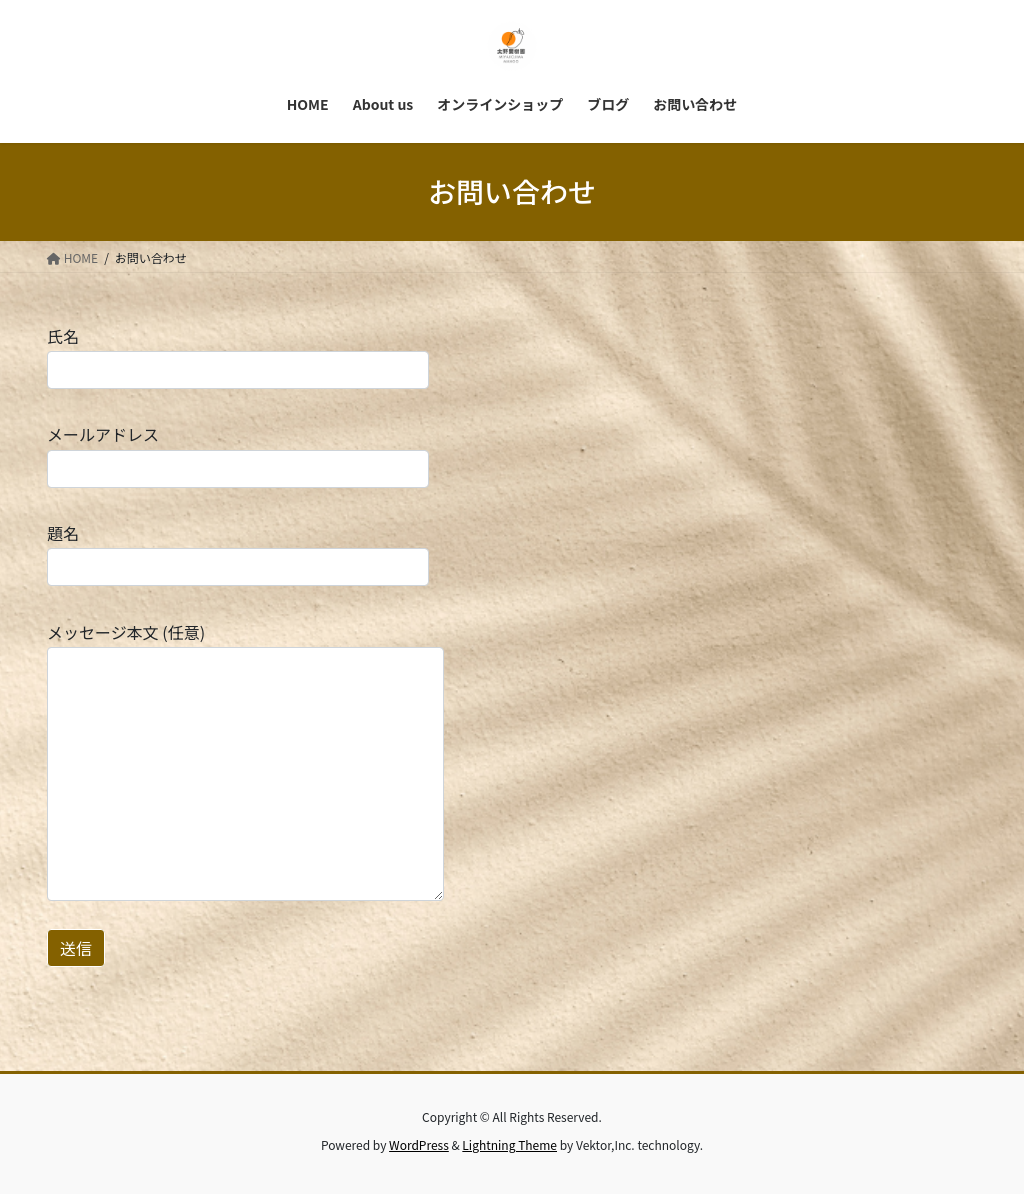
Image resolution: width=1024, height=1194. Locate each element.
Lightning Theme (509, 1144)
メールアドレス (238, 454)
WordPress (419, 1144)
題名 (238, 553)
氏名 (238, 356)
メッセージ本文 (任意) (245, 760)
